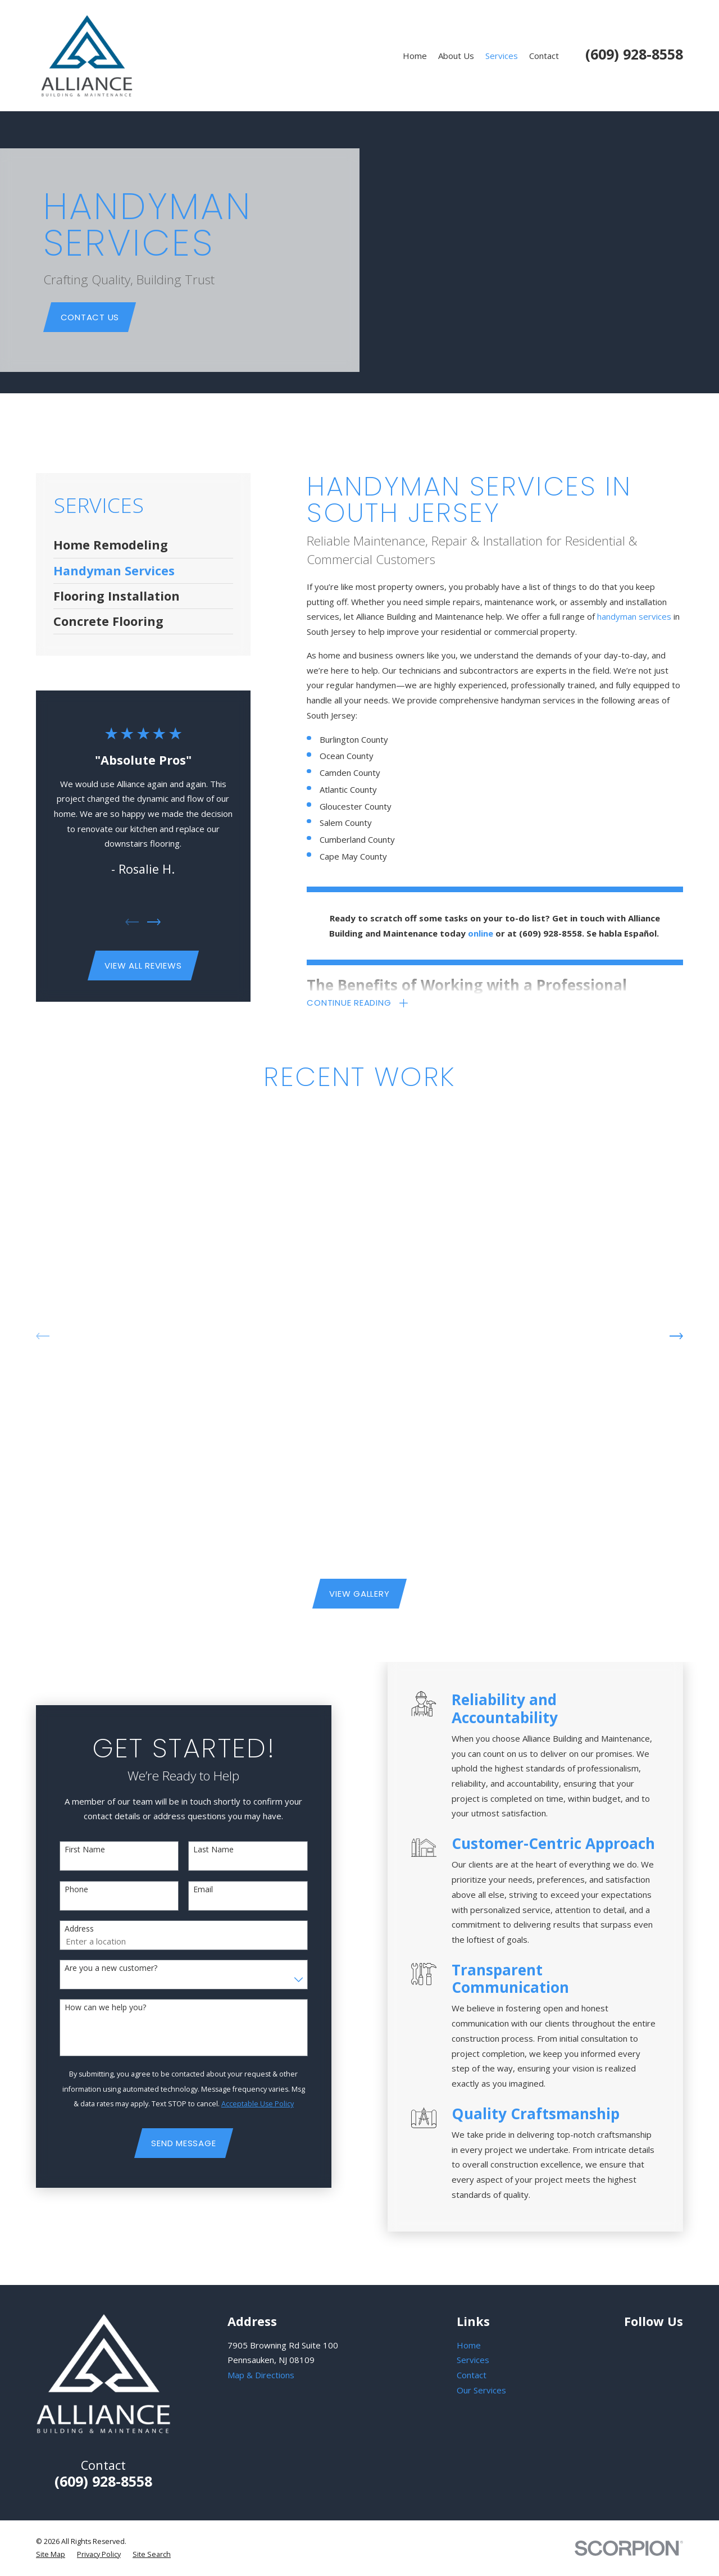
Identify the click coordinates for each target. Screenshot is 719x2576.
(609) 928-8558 (634, 53)
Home (469, 2345)
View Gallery (359, 1594)
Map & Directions (260, 2374)
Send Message (168, 2143)
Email (188, 1889)
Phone (61, 1889)
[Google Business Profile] (630, 2344)
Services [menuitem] (501, 55)
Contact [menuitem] (544, 55)
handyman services (634, 616)
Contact (471, 2374)
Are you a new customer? (95, 1968)
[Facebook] (656, 2344)
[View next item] (154, 922)
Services (473, 2359)
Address (64, 1929)
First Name (69, 1850)
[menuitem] (143, 545)
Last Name (199, 1850)
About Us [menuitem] (456, 55)
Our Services (481, 2390)
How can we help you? (90, 2007)
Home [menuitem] (415, 55)
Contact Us (90, 317)
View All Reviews (142, 965)
